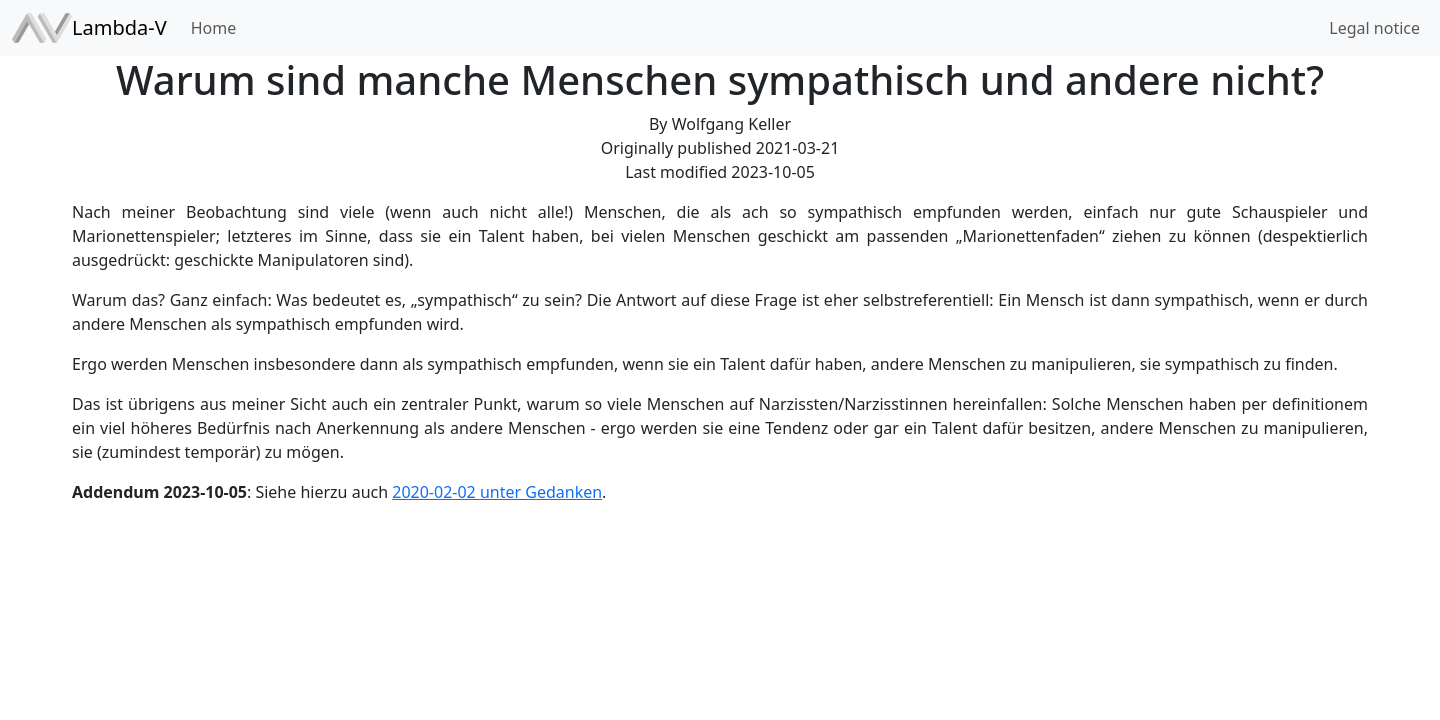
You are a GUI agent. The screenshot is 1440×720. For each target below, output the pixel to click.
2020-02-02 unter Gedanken (497, 492)
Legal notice (1374, 28)
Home (214, 28)
